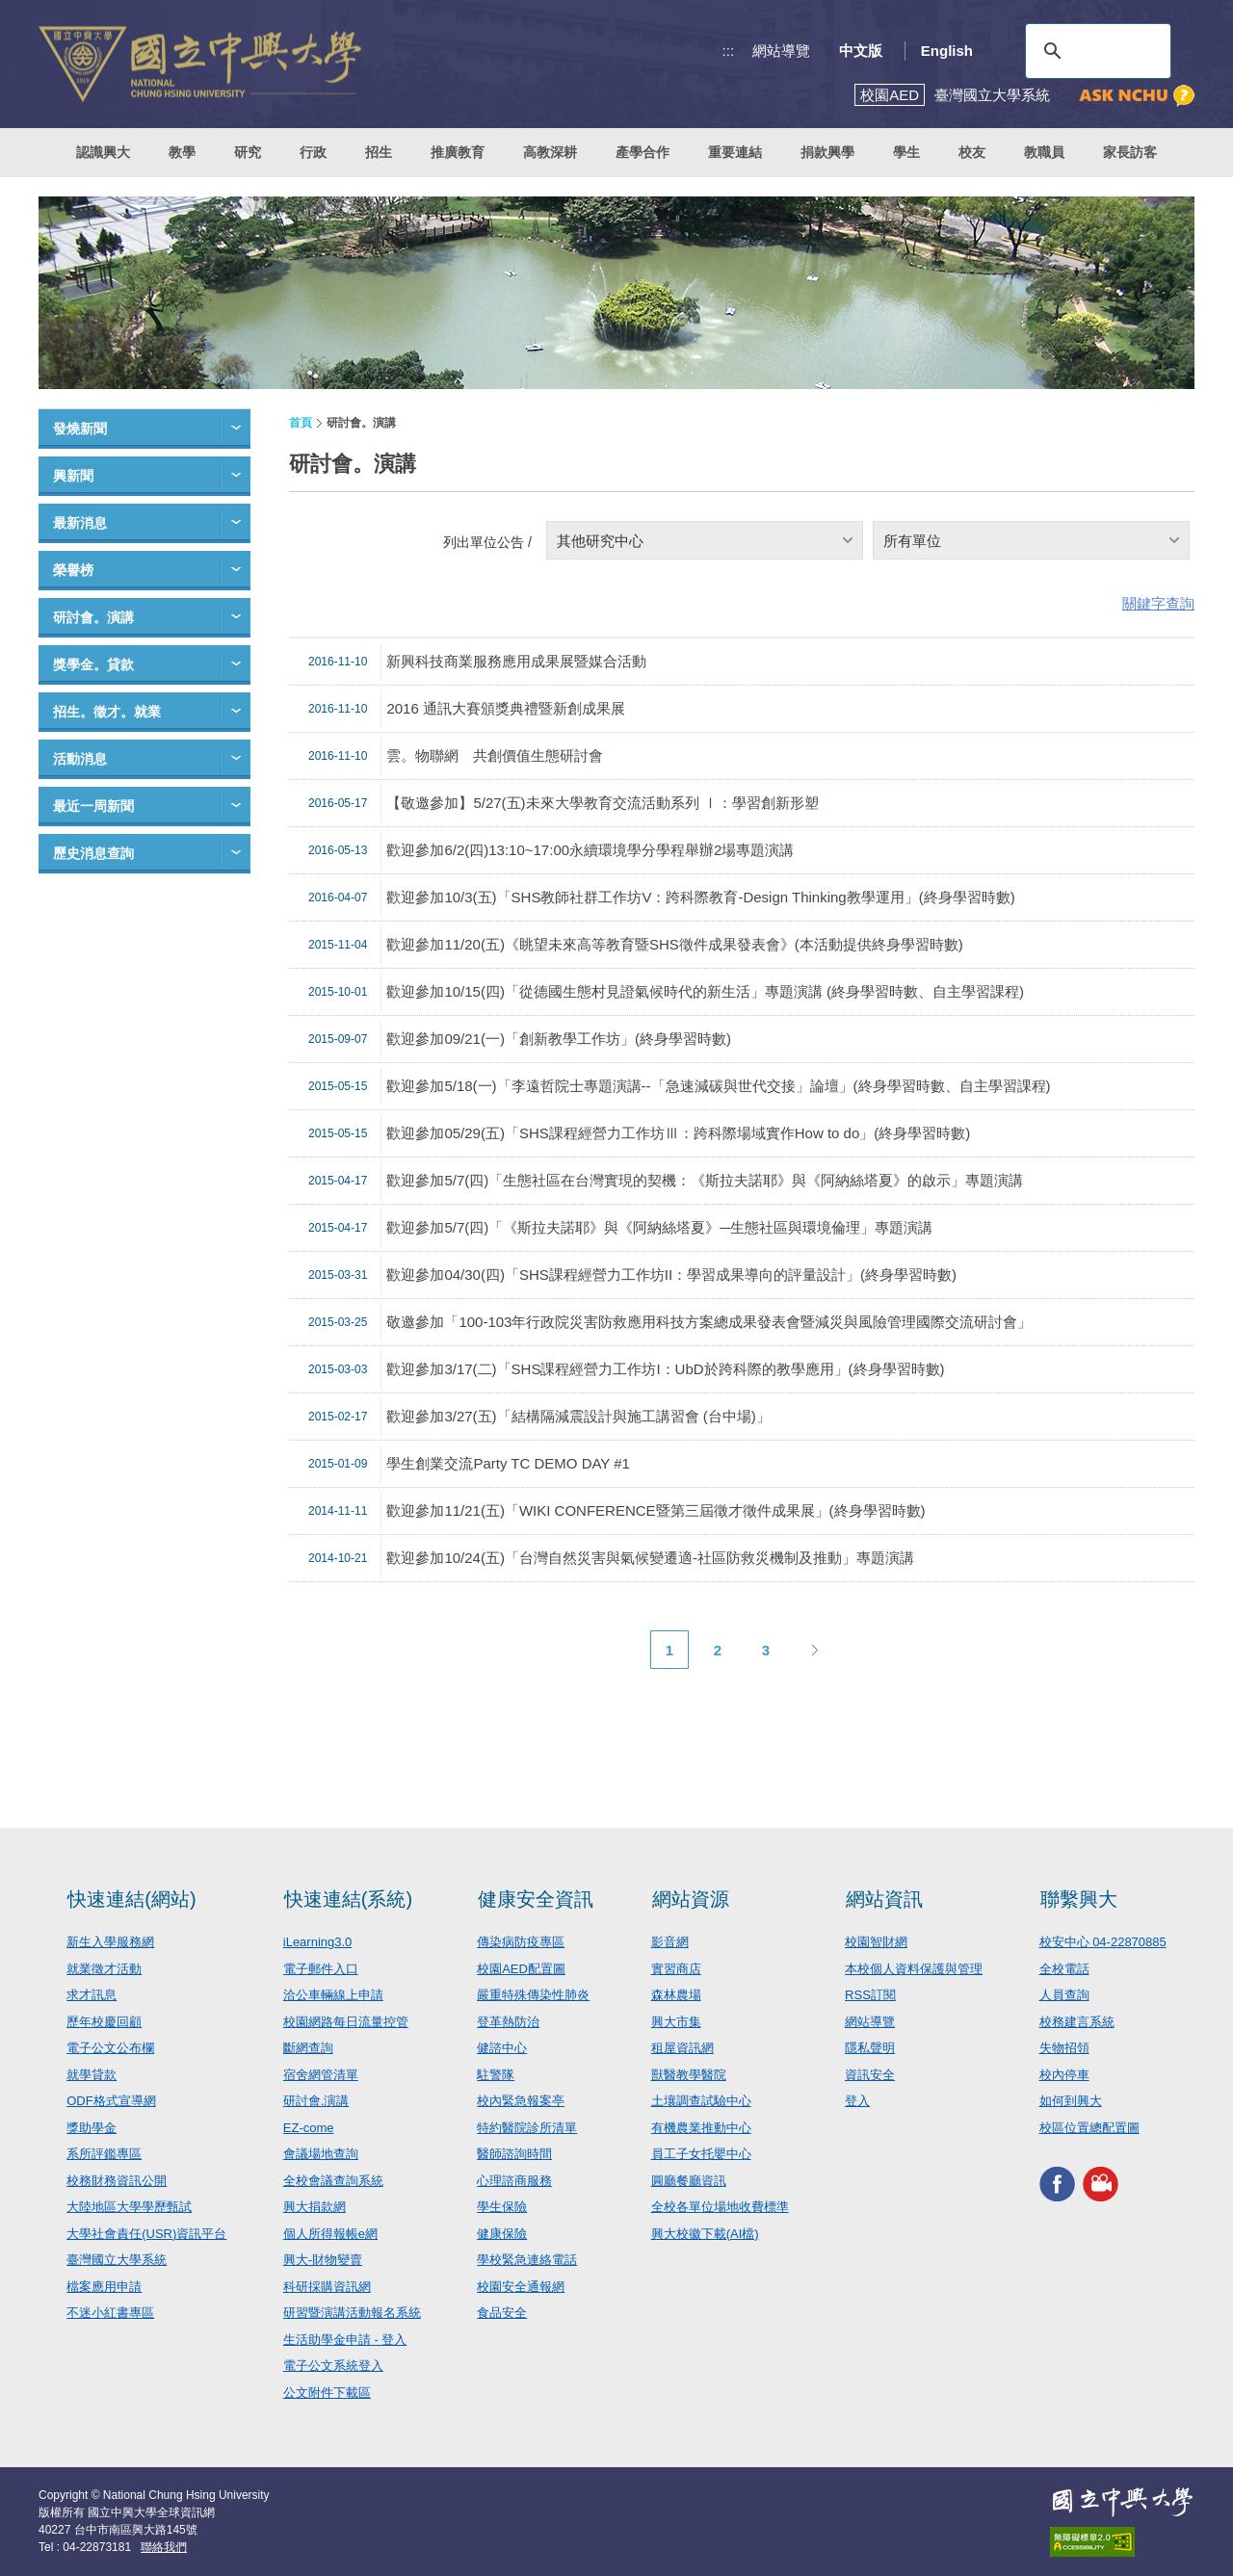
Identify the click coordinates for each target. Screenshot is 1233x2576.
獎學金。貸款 (93, 664)
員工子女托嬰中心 (701, 2154)
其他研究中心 (600, 541)
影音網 (670, 1942)
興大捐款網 (314, 2206)
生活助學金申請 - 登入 (345, 2339)
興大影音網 (1100, 2183)
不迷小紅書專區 (110, 2312)
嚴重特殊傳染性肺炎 (533, 1995)
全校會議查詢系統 (333, 2180)
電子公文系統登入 (333, 2365)
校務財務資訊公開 (116, 2180)
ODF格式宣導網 (110, 2101)
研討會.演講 (316, 2101)
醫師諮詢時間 (514, 2154)
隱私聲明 (870, 2048)
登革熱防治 (508, 2022)
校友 (971, 152)
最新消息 (80, 523)
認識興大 (103, 152)
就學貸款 (91, 2075)
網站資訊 (884, 1899)
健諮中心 (502, 2048)
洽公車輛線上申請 (333, 1995)
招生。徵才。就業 (107, 711)
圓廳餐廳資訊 (688, 2180)
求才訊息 (91, 1995)
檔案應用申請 (104, 2286)
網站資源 (690, 1899)
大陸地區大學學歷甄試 (129, 2206)
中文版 (860, 50)
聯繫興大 (1078, 1899)
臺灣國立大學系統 (116, 2259)
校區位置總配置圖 (1089, 2128)
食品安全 (502, 2312)
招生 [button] (378, 152)
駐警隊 (495, 2075)
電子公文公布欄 (110, 2048)
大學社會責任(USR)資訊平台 (146, 2233)
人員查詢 (1064, 1995)
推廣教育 (458, 152)
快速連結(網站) (131, 1899)
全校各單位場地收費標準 (720, 2206)
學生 (906, 152)
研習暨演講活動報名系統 (352, 2312)
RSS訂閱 (870, 1995)
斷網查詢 (308, 2048)
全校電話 (1064, 1969)
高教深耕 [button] (550, 152)
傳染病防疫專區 (520, 1942)
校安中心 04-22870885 (1103, 1942)
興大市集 (676, 2022)
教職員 (1044, 152)
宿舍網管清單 (320, 2075)
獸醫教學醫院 (688, 2075)
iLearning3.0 (318, 1942)
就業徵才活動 (104, 1969)
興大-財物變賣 (322, 2259)
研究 (247, 152)
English (947, 50)
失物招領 (1064, 2048)
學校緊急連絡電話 (527, 2259)
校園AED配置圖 (521, 1969)
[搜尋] (1095, 51)
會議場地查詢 (320, 2154)
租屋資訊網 (682, 2048)
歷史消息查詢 (93, 853)
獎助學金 (91, 2128)
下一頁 (814, 1649)
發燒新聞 (80, 428)
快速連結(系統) (348, 1899)
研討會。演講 (93, 617)
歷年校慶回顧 (104, 2022)
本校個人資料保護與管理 (914, 1969)
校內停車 (1064, 2075)
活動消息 (80, 759)
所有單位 (912, 541)
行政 (313, 152)
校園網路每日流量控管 (345, 2022)
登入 (857, 2101)
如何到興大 (1070, 2101)
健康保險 (502, 2233)
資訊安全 (870, 2075)
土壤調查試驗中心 (701, 2101)
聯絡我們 (164, 2547)
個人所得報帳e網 (330, 2233)
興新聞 (73, 475)
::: (728, 50)
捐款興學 (827, 152)
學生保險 (502, 2206)
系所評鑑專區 (104, 2154)
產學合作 (642, 152)
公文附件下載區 (327, 2392)
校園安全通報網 (520, 2286)
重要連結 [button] (735, 152)
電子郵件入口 (320, 1969)
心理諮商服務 (514, 2180)
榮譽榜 (73, 570)
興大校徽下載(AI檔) (705, 2233)
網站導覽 (781, 50)
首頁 (300, 422)
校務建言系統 (1077, 2022)
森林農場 (676, 1995)
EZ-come (308, 2128)
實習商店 (676, 1969)
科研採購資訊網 (327, 2286)
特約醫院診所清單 (527, 2128)
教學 (182, 152)
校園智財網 (876, 1942)
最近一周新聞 (93, 806)
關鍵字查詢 (1158, 603)
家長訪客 (1130, 152)
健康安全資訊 (535, 1899)
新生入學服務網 (110, 1942)
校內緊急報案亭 (520, 2101)
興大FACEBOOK (1057, 2183)
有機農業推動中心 (701, 2128)
